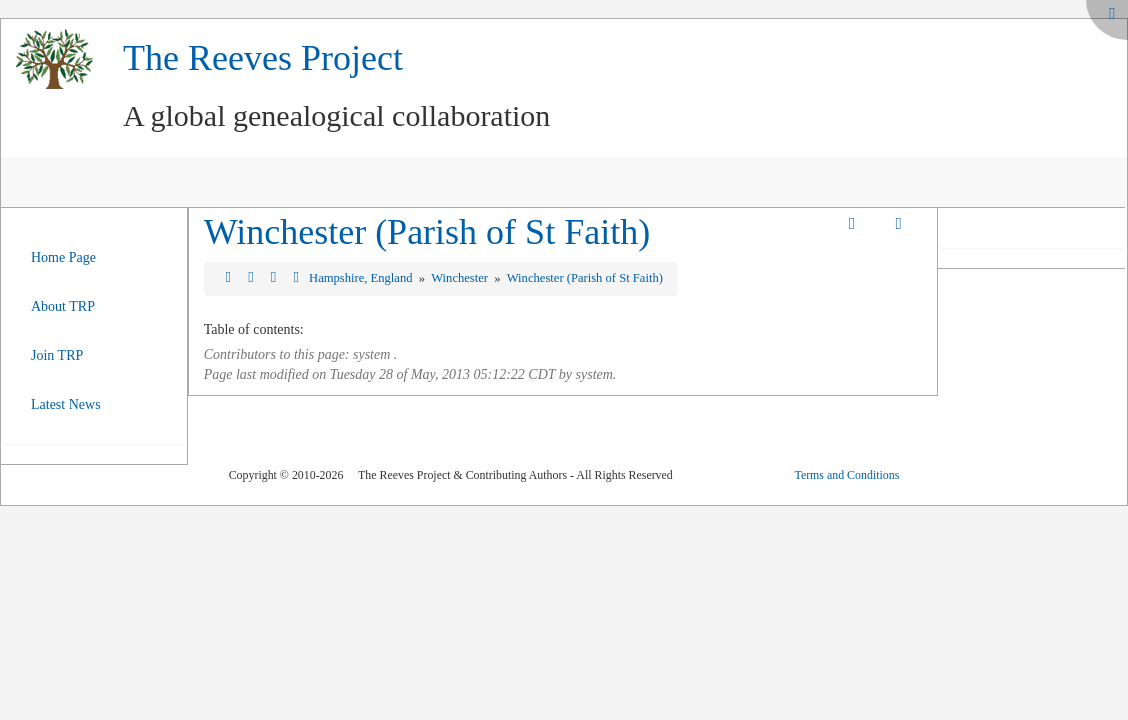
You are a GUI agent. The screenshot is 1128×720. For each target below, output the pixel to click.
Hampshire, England (362, 278)
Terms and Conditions (846, 475)
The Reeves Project (263, 58)
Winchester (461, 278)
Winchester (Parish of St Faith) (427, 232)
